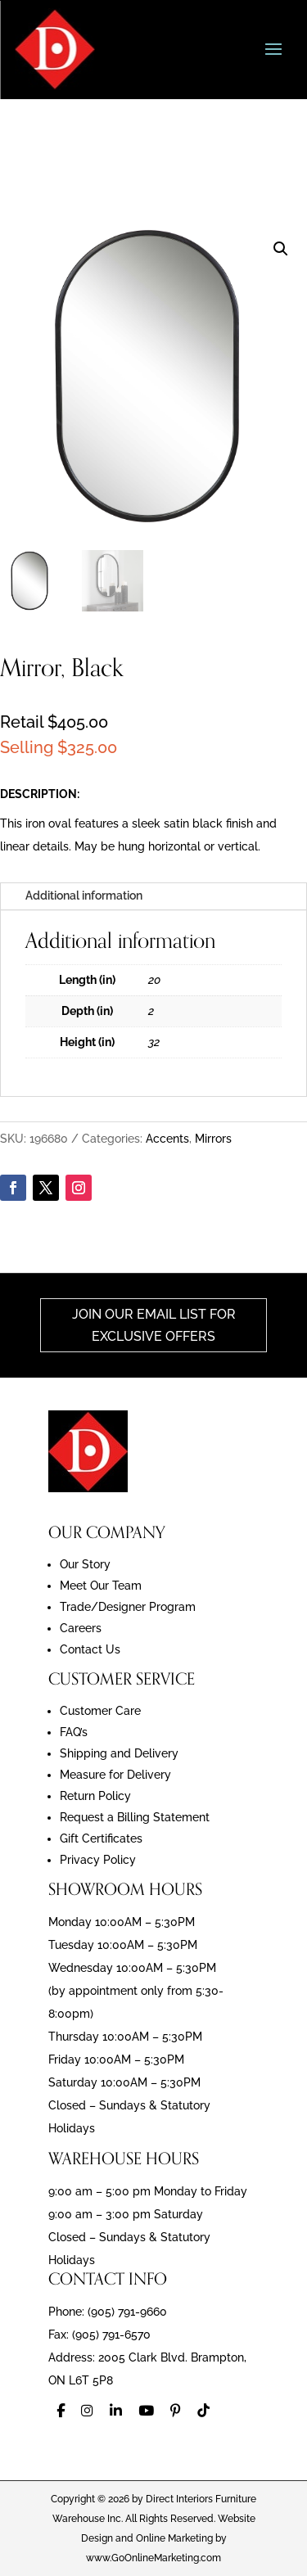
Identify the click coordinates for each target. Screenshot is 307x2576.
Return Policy (95, 1795)
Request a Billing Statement (135, 1817)
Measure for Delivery (115, 1774)
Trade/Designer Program (128, 1606)
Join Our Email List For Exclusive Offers (154, 1325)
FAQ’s (74, 1732)
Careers (81, 1628)
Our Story (85, 1564)
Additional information (83, 895)
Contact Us (90, 1649)
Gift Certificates (101, 1838)
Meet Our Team (101, 1585)
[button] (281, 249)
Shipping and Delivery (119, 1753)
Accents (167, 1138)
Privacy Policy (98, 1859)
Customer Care (100, 1710)
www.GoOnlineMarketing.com (153, 2558)
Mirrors (213, 1138)
